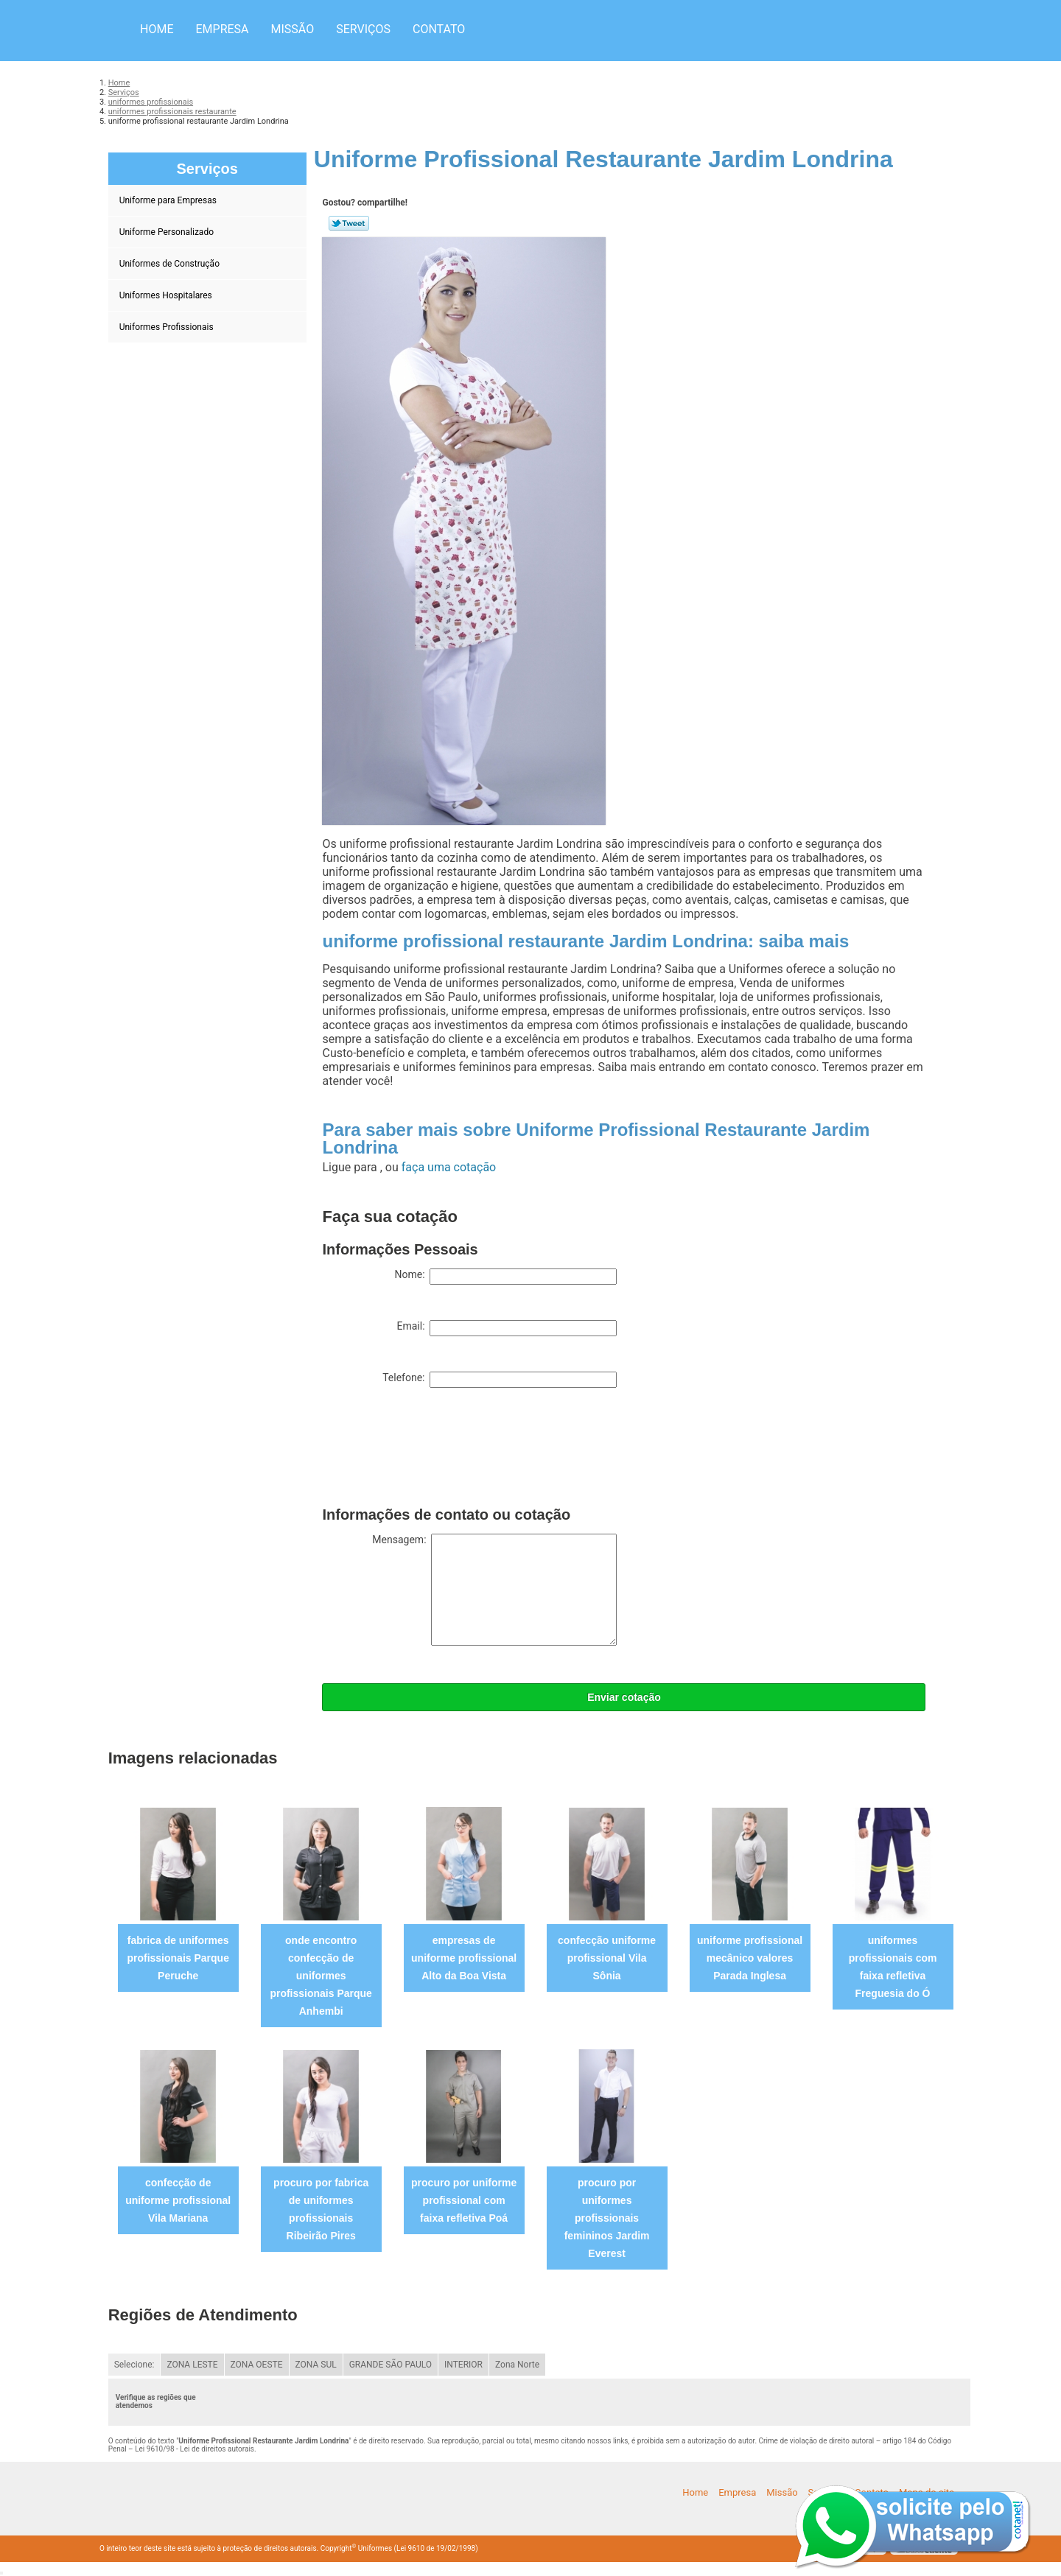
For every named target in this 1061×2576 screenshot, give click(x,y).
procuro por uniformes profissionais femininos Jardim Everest (607, 2218)
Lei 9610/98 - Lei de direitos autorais (194, 2449)
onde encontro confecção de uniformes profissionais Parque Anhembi (320, 1975)
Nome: (505, 1276)
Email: (506, 1328)
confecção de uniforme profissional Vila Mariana (178, 2200)
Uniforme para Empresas (169, 200)
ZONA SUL (316, 2364)
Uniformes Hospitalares (166, 295)
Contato (439, 29)
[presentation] (434, 1450)
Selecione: (134, 2364)
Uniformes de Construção (170, 264)
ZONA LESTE (192, 2364)
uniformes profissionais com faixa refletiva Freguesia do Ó (893, 1966)
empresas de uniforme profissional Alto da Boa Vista (464, 1958)
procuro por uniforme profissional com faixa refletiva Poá (464, 2200)
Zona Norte (517, 2364)
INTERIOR (463, 2364)
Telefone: (499, 1380)
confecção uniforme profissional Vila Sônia (607, 1958)
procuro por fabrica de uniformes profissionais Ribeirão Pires (320, 2209)
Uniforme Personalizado (167, 232)
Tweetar (349, 223)
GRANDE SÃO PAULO (390, 2364)
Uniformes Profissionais (167, 327)
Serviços (363, 29)
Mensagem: (494, 1590)
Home (156, 29)
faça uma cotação (449, 1167)
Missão (293, 29)
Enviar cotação (624, 1697)
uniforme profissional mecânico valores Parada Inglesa (749, 1958)
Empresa (221, 29)
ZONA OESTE (257, 2364)
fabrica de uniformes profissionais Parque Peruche (177, 1958)
